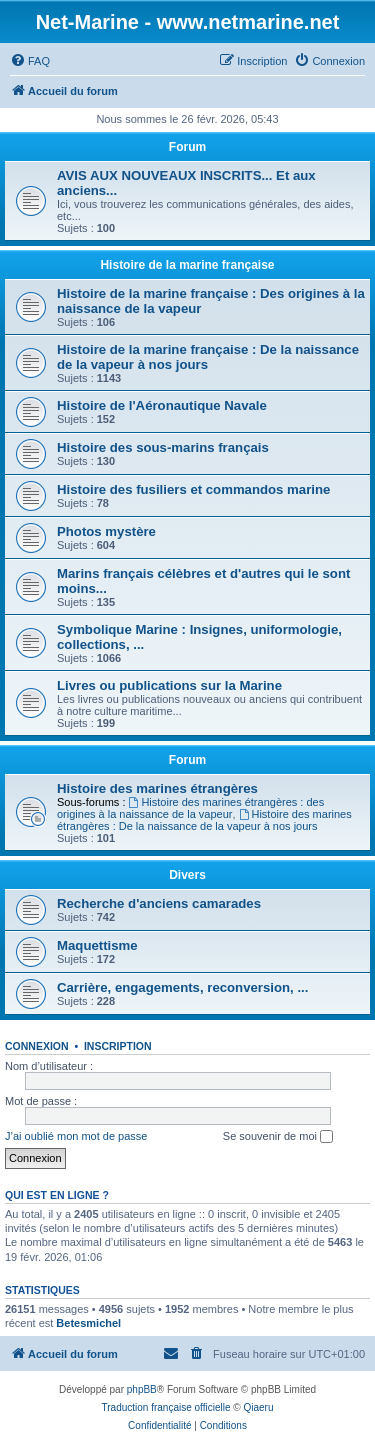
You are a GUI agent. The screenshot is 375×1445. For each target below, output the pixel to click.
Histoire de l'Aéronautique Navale (162, 405)
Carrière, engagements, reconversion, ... (182, 987)
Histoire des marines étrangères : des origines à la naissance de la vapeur (190, 808)
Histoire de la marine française (187, 265)
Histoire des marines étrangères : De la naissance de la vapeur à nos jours (204, 820)
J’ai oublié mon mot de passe (76, 1136)
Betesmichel (88, 1323)
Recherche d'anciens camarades (159, 903)
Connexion (37, 1046)
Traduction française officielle (166, 1407)
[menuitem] (30, 61)
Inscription (118, 1046)
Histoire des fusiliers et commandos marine (193, 489)
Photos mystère (106, 531)
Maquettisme (97, 945)
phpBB (142, 1389)
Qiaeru (258, 1407)
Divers (187, 875)
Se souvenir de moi (278, 1137)
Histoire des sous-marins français (163, 447)
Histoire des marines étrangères (157, 788)
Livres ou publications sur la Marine (169, 685)
